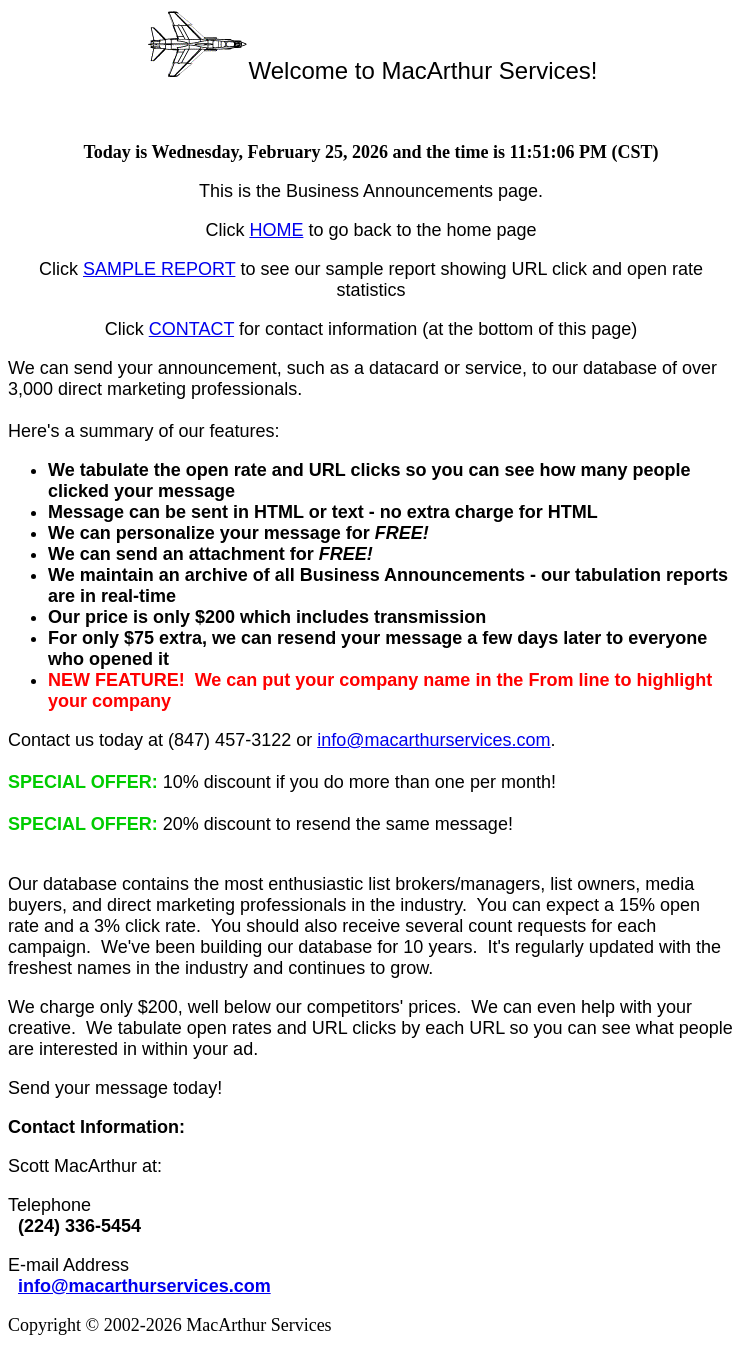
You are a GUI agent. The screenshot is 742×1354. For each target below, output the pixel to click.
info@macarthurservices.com (433, 740)
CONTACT (191, 329)
